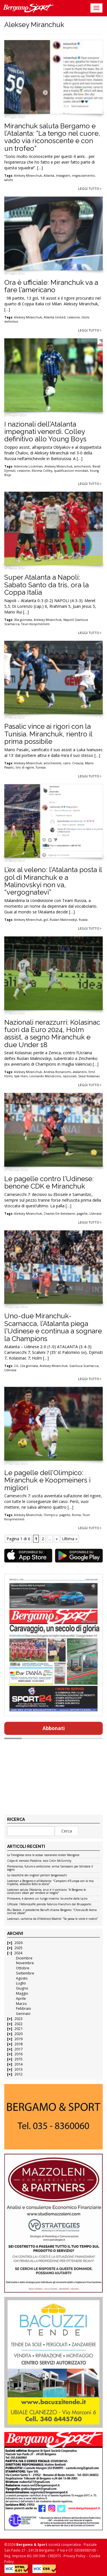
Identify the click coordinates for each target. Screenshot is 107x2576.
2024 (18, 1953)
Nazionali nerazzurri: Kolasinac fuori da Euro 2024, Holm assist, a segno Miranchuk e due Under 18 (52, 1033)
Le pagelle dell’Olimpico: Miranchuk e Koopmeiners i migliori (47, 1480)
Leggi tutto (89, 188)
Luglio (21, 1983)
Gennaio (23, 2013)
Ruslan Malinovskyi (63, 920)
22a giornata (29, 1366)
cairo (66, 763)
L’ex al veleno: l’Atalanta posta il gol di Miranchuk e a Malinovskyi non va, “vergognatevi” (53, 881)
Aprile (21, 1998)
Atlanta (49, 176)
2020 (19, 2033)
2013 (19, 2069)
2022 (19, 2023)
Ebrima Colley (42, 471)
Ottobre (22, 1968)
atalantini (80, 1072)
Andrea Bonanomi (57, 1072)
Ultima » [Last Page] (69, 1538)
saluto (8, 180)
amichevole (52, 763)
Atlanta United (54, 317)
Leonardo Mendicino (45, 1076)
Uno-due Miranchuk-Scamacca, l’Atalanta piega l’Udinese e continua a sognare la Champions (53, 1327)
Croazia (77, 763)
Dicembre (24, 1958)
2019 (19, 2038)
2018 (19, 2044)
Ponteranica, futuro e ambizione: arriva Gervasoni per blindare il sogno (50, 1868)
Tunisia (41, 767)
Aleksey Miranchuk (28, 176)
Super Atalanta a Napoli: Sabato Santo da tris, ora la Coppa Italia (46, 584)
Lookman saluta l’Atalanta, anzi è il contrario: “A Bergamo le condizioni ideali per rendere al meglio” (46, 1891)
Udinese (95, 1214)
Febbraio (23, 2008)
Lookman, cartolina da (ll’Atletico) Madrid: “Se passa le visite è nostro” (52, 1919)
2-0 (16, 1366)
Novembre (25, 1963)
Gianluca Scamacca (83, 1366)
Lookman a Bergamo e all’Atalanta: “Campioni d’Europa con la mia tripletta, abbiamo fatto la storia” (50, 1882)
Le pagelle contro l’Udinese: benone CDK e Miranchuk (49, 1182)
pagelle (82, 1214)
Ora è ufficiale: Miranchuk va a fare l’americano (51, 286)
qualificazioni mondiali (71, 471)
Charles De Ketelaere (59, 1214)
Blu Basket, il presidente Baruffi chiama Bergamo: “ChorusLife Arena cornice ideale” (52, 1911)
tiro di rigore (25, 767)
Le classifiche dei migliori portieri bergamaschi (37, 1875)
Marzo (21, 2003)
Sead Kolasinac (89, 1076)
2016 (19, 2054)
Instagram (63, 176)
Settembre (25, 1973)
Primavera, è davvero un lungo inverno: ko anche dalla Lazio (47, 1898)
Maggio (22, 1993)
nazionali (69, 1076)
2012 (19, 2074)
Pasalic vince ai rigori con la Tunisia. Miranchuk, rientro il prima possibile (48, 734)
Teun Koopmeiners (35, 624)
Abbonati (54, 1728)
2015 (19, 2059)
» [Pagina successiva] (57, 1538)
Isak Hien (21, 1076)
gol (46, 920)
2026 (19, 1942)
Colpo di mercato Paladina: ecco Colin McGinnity (39, 1861)
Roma (76, 1515)
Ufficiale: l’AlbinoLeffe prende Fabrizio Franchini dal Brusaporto (49, 1904)
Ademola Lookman (28, 466)
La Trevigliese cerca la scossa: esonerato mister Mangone (43, 1855)
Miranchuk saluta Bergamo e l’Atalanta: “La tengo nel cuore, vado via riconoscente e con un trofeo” (52, 137)
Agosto (22, 1978)
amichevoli (82, 466)
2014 (19, 2064)
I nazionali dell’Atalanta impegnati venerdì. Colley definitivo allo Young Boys (45, 431)
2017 (19, 2049)
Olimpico (51, 1515)
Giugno (22, 1988)
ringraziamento (83, 176)
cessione (73, 317)
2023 (19, 2018)
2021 (19, 2028)
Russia (83, 920)
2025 (19, 1947)
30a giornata (23, 620)
